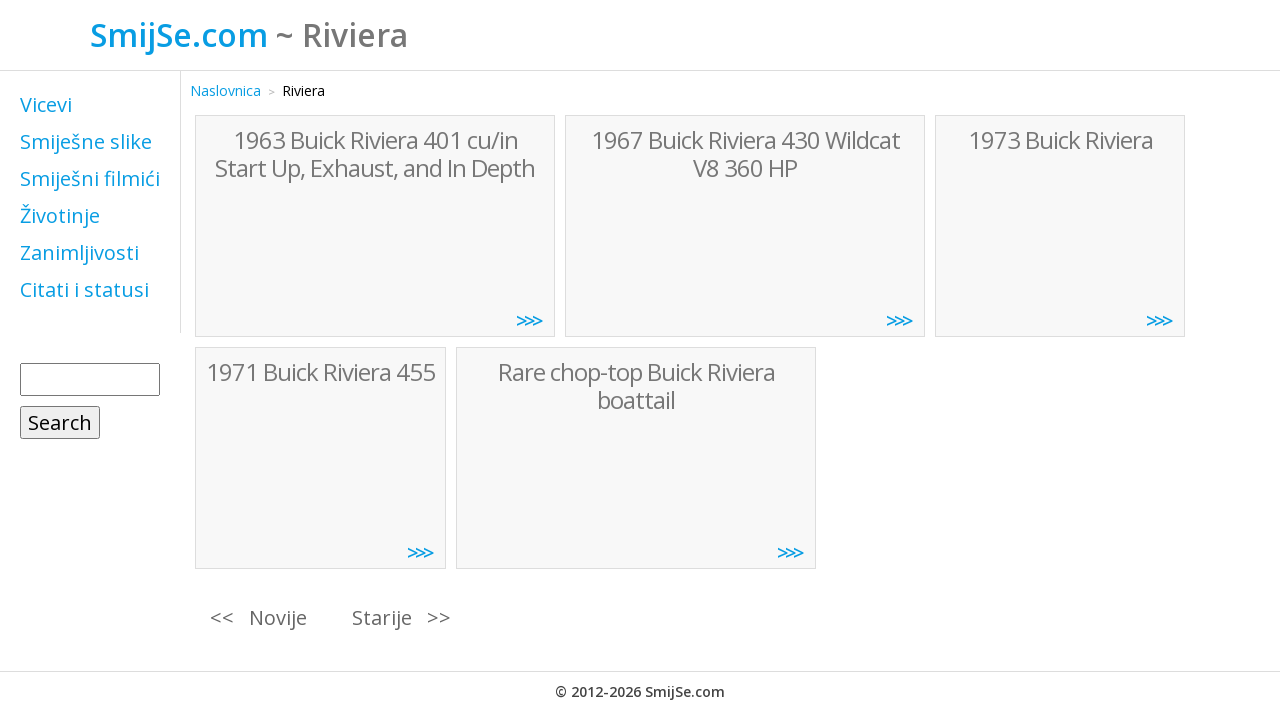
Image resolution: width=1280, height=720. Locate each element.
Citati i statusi (84, 289)
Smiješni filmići (90, 178)
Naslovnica (225, 90)
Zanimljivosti (79, 252)
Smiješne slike (86, 141)
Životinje (60, 215)
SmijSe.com (179, 34)
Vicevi (46, 104)
